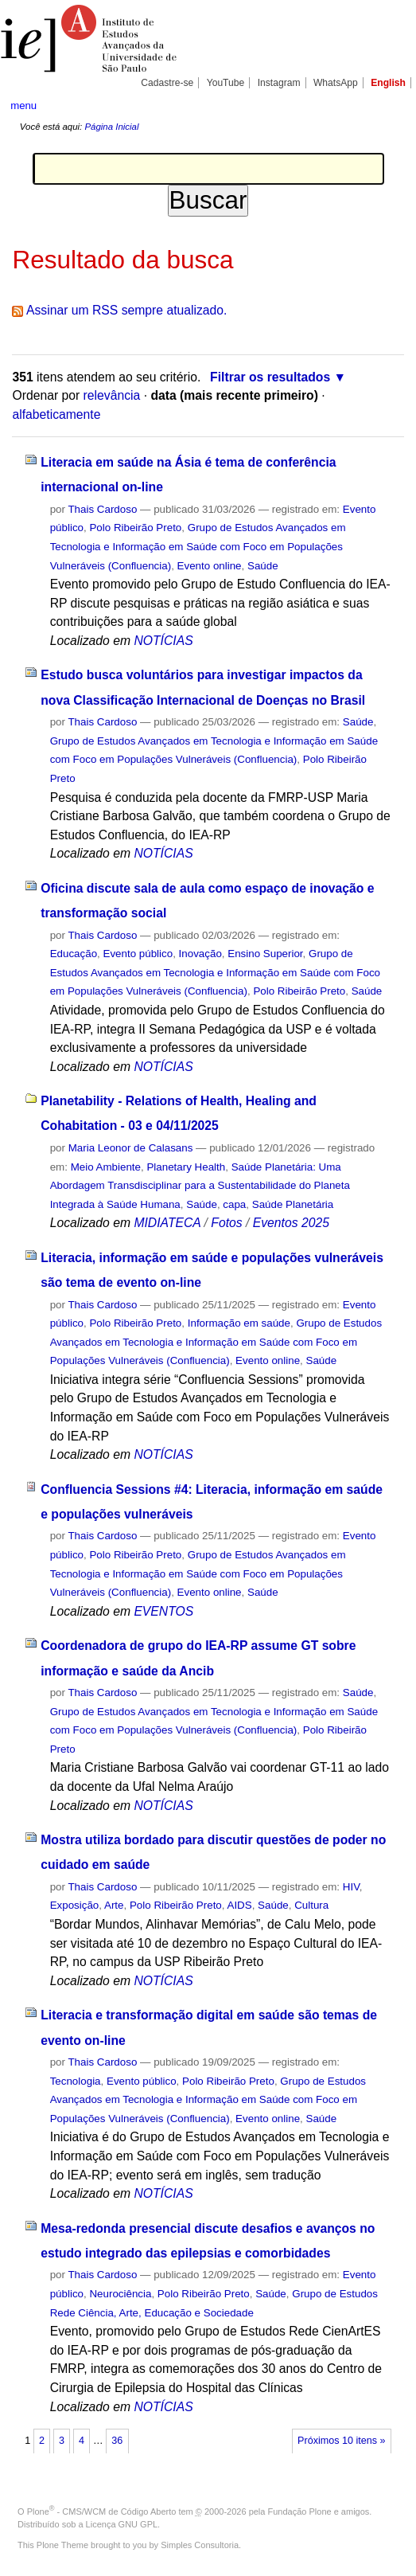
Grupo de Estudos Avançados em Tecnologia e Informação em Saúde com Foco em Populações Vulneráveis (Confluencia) (198, 546)
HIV (351, 1887)
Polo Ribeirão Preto (135, 528)
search (387, 104)
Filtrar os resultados (270, 377)
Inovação (200, 954)
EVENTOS (163, 1611)
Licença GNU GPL (121, 2524)
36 (116, 2440)
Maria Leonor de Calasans (130, 1148)
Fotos (226, 1222)
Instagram (279, 82)
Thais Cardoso (102, 509)
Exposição (74, 1905)
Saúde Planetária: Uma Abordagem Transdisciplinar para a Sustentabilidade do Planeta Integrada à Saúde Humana (200, 1185)
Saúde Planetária (293, 1204)
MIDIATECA (167, 1222)
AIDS (239, 1905)
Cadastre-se (167, 82)
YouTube (226, 82)
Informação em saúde (239, 1323)
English (388, 82)
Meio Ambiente (106, 1167)
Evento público (138, 954)
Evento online (209, 566)
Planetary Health (185, 1167)
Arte (114, 1905)
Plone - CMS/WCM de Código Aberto (102, 2511)
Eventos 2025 (291, 1222)
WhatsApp (335, 82)
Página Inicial (111, 126)
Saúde (262, 566)
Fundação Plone (300, 2511)
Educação (73, 954)
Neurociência (120, 2294)
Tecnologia (75, 2081)
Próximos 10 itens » (341, 2440)
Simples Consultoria (200, 2545)
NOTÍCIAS (163, 640)
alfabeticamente (56, 414)
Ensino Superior (264, 954)
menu (23, 105)
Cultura (311, 1905)
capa (234, 1204)
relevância (112, 395)
